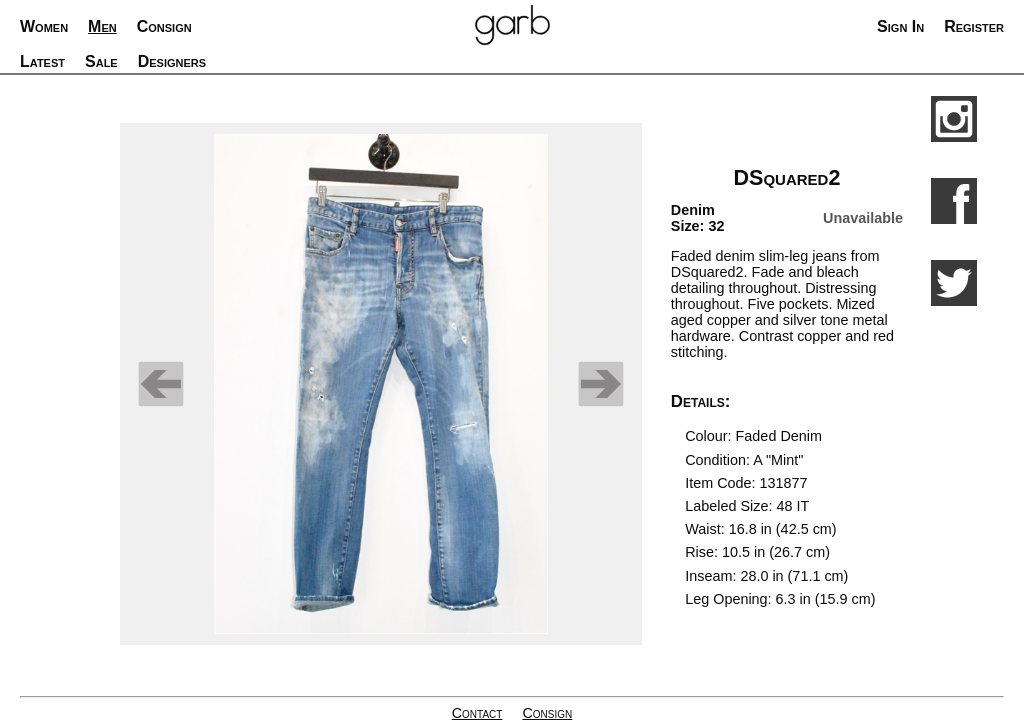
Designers (172, 61)
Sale (101, 61)
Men (102, 26)
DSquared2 (786, 177)
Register (974, 26)
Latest (42, 61)
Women (44, 26)
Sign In (900, 26)
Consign (164, 26)
